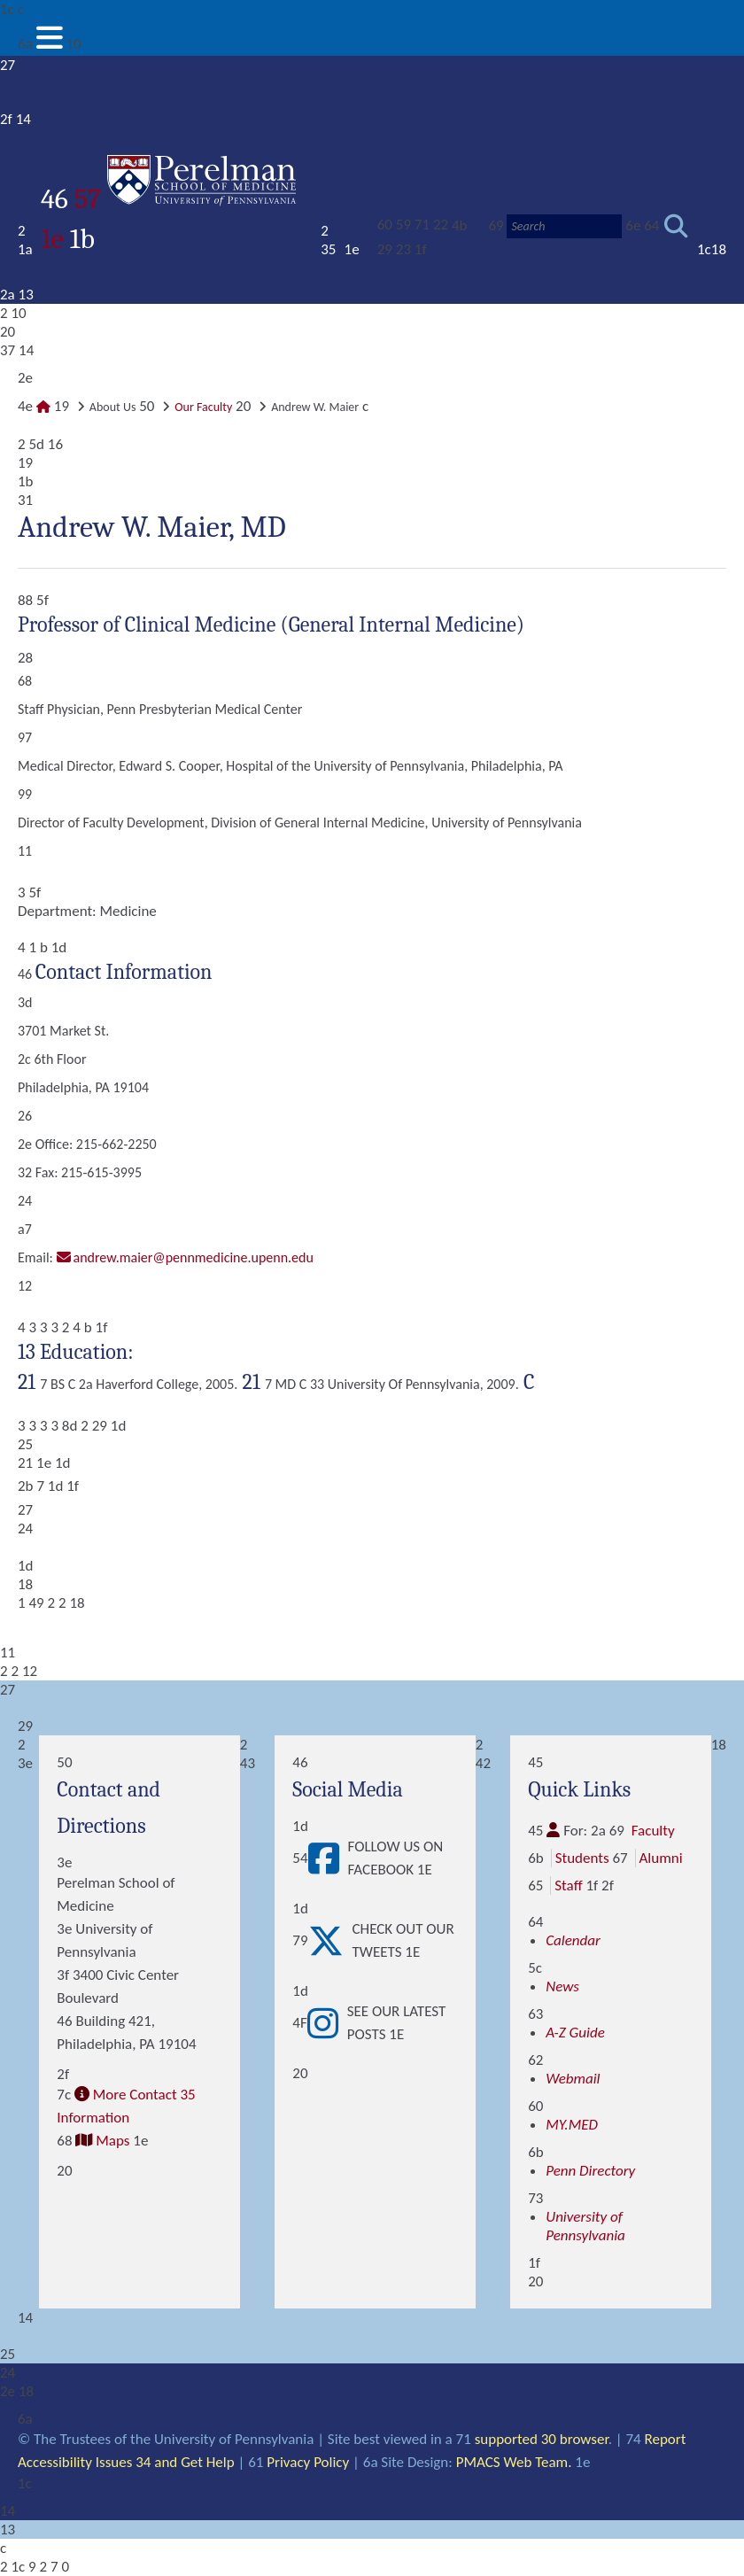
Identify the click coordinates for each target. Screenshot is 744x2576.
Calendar (573, 1940)
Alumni (661, 1858)
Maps (112, 2140)
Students (582, 1858)
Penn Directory (590, 2170)
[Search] (564, 226)
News (562, 1986)
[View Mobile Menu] (49, 44)
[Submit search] (676, 226)
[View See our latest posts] (327, 2023)
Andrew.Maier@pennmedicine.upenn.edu (194, 1257)
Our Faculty (203, 407)
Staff (568, 1885)
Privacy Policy (308, 2462)
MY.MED (572, 2124)
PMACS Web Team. (514, 2462)
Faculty (653, 1830)
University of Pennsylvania (585, 2226)
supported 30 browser (541, 2439)
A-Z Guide (575, 2032)
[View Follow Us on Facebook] (328, 1858)
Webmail (573, 2078)
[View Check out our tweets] (330, 1941)
